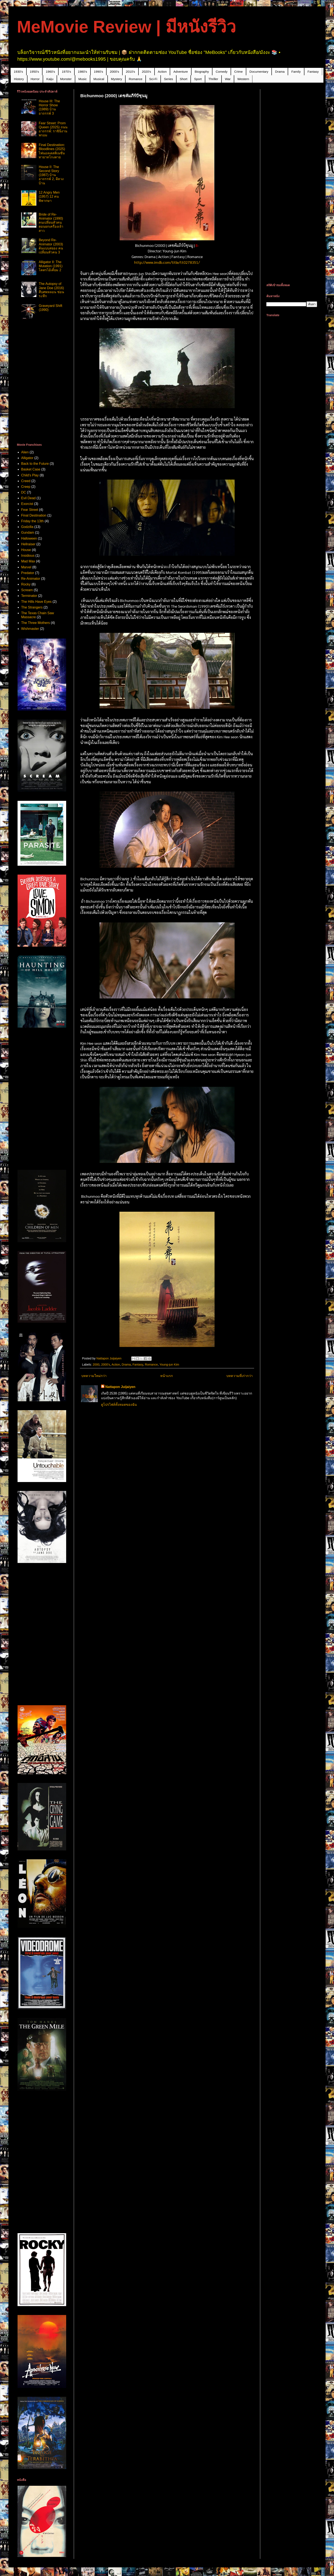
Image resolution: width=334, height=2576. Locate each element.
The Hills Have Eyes (36, 601)
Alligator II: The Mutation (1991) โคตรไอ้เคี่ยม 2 (50, 266)
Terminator (29, 596)
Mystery (116, 79)
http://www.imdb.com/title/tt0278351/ (167, 262)
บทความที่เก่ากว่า (239, 1376)
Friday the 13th (32, 521)
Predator (27, 573)
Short (183, 79)
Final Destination (33, 515)
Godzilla (27, 527)
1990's (98, 71)
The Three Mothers (35, 623)
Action (162, 71)
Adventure (180, 71)
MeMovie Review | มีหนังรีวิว (126, 26)
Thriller (213, 79)
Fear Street (29, 509)
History (19, 79)
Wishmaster (30, 628)
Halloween (29, 538)
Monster (66, 79)
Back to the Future (35, 463)
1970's (66, 71)
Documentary (258, 71)
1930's (18, 71)
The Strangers (31, 607)
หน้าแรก (166, 1376)
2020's (146, 71)
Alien (25, 452)
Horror (35, 79)
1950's (34, 71)
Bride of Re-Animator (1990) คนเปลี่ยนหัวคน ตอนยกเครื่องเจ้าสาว (51, 222)
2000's (114, 71)
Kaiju (49, 79)
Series (168, 79)
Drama (280, 71)
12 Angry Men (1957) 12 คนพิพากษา (49, 196)
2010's (130, 71)
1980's (82, 71)
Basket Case (30, 469)
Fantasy (313, 71)
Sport (198, 79)
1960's (50, 71)
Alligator (27, 458)
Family (296, 71)
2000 (96, 1364)
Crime (238, 71)
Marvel (26, 567)
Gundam (27, 532)
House (26, 550)
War (228, 79)
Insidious (27, 555)
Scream (27, 590)
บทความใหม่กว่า (94, 1376)
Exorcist (27, 504)
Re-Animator (30, 578)
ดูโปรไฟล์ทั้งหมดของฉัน (119, 1404)
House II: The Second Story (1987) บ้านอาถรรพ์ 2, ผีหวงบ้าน (51, 175)
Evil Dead (28, 498)
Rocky (25, 584)
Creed (25, 481)
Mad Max (28, 561)
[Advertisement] (167, 1443)
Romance (135, 79)
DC (23, 492)
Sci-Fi (153, 79)
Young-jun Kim (169, 1364)
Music (82, 79)
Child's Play (30, 475)
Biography (202, 71)
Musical (98, 79)
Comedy (221, 71)
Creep (25, 486)
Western (243, 79)
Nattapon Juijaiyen (120, 1387)
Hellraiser (28, 544)
